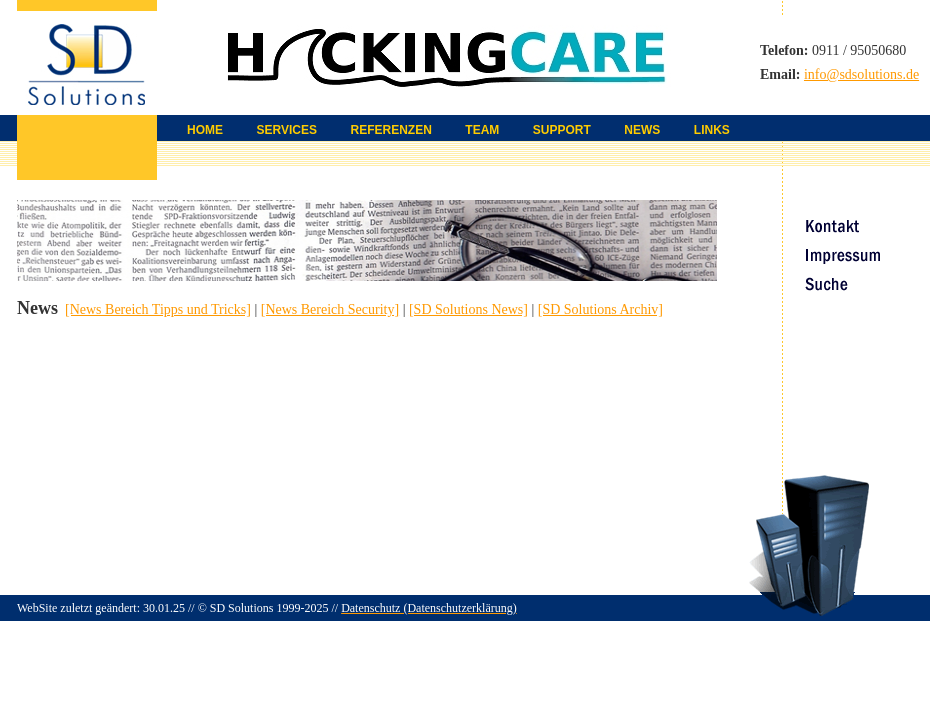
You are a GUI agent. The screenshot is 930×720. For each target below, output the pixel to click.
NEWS (642, 130)
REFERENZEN (390, 130)
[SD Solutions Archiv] (600, 309)
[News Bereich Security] (330, 309)
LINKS (712, 130)
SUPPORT (562, 130)
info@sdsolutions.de (861, 74)
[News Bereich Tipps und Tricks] (158, 309)
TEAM (482, 130)
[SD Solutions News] (468, 309)
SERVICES (287, 130)
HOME (205, 130)
